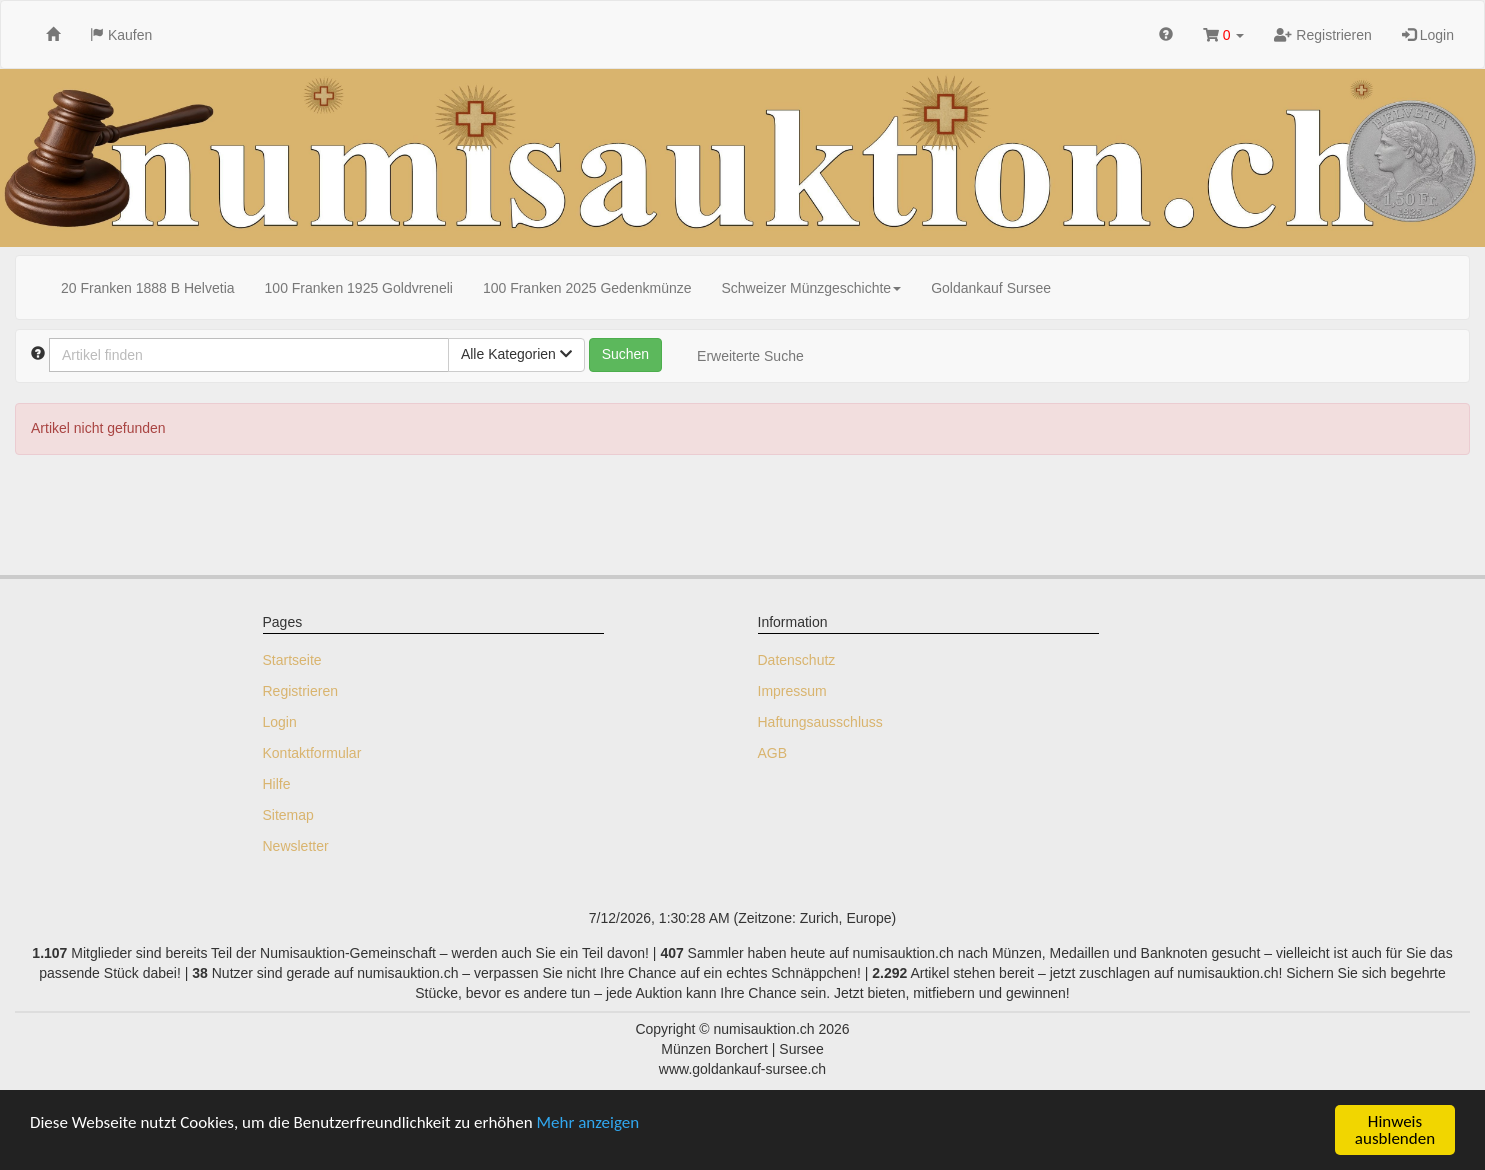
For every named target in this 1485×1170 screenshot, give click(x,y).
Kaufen (121, 35)
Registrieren (1322, 35)
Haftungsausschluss (820, 722)
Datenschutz (797, 660)
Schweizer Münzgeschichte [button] (812, 288)
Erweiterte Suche (750, 356)
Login (1428, 35)
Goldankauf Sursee (991, 288)
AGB (773, 753)
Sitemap (288, 815)
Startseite (292, 660)
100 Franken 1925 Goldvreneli (359, 288)
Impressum (792, 691)
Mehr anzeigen (588, 1122)
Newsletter (296, 846)
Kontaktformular (312, 753)
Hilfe (277, 784)
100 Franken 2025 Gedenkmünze (587, 288)
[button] (1224, 34)
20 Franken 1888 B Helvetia (148, 288)
